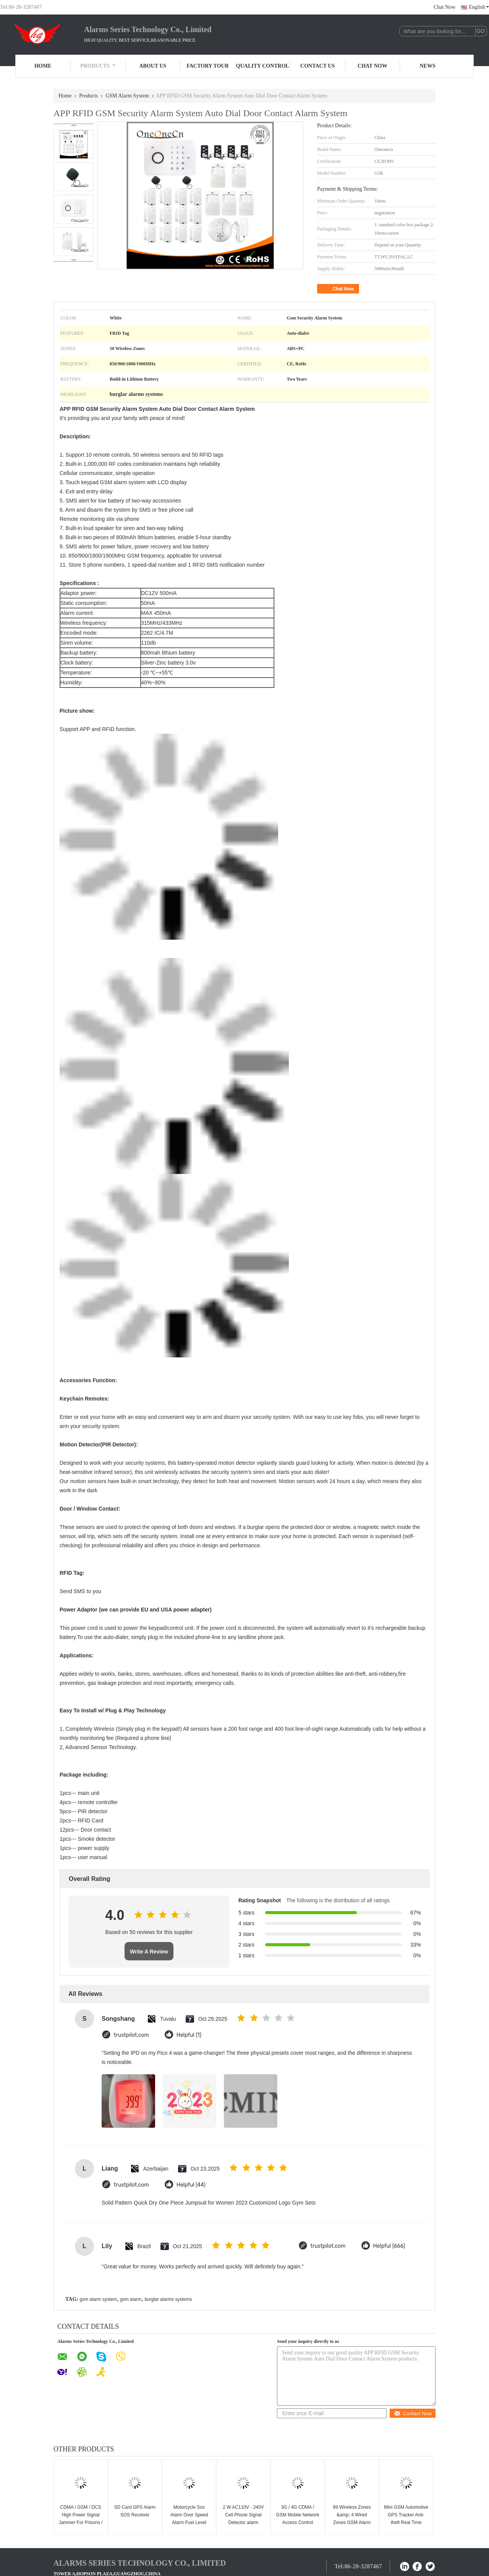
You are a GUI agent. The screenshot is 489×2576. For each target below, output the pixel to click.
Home (42, 66)
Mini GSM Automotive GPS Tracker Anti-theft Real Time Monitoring (406, 2519)
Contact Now (413, 2413)
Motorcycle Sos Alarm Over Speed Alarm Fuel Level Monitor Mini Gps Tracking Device (189, 2522)
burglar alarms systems (168, 2299)
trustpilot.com (131, 2035)
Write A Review (149, 1952)
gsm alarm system (98, 2299)
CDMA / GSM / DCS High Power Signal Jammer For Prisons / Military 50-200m (81, 2519)
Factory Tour (207, 66)
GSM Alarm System (127, 96)
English (479, 7)
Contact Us (317, 66)
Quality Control (262, 66)
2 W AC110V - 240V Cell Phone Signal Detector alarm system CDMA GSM (243, 2519)
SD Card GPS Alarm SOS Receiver (135, 2511)
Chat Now (444, 7)
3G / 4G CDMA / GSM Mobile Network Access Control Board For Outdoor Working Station (297, 2522)
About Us (152, 66)
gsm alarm (130, 2299)
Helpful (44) (191, 2185)
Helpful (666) (389, 2246)
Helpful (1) (188, 2035)
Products (97, 66)
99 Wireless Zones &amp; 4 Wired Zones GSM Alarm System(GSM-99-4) (351, 2519)
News (428, 66)
